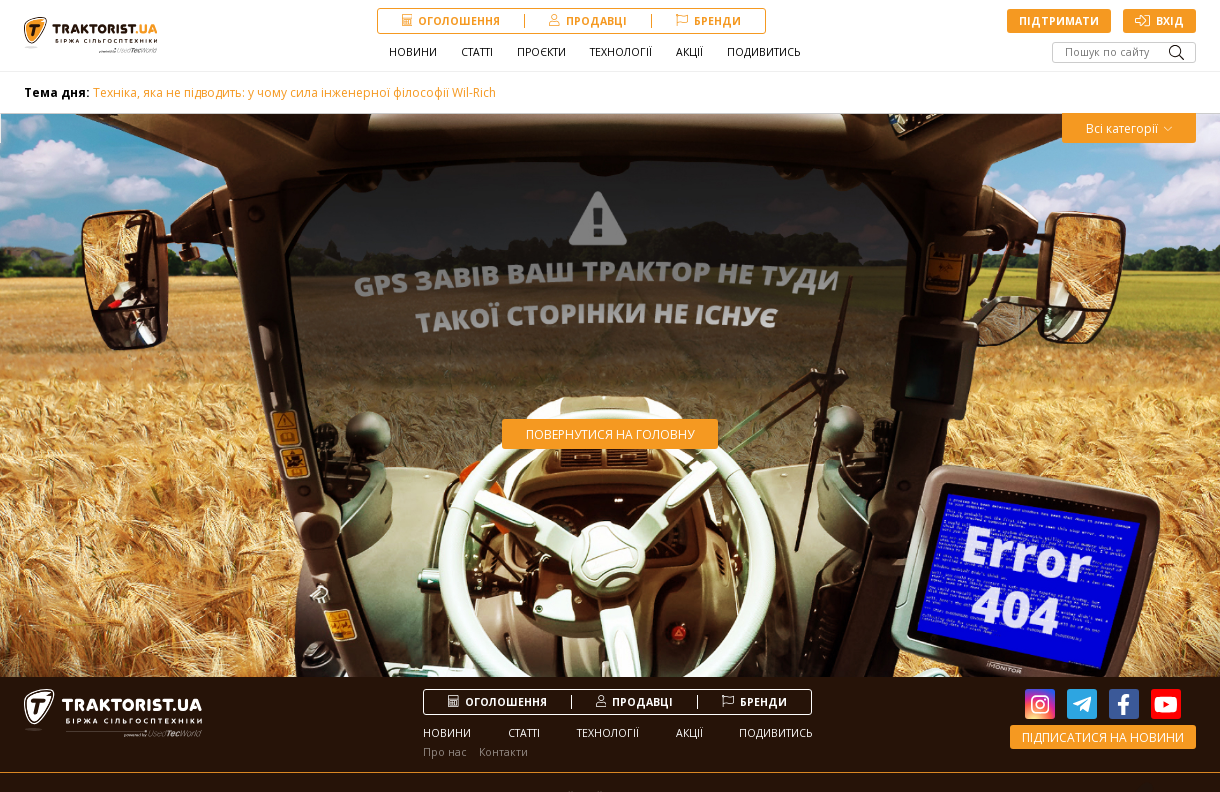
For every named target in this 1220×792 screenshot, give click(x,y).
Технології (621, 52)
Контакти (503, 752)
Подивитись (763, 52)
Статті (477, 52)
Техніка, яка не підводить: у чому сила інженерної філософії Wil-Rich (260, 92)
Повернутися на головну (610, 434)
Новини (413, 52)
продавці (588, 21)
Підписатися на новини (1103, 737)
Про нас (445, 752)
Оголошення (451, 21)
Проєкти (541, 52)
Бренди (708, 21)
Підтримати (1059, 21)
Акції (689, 52)
